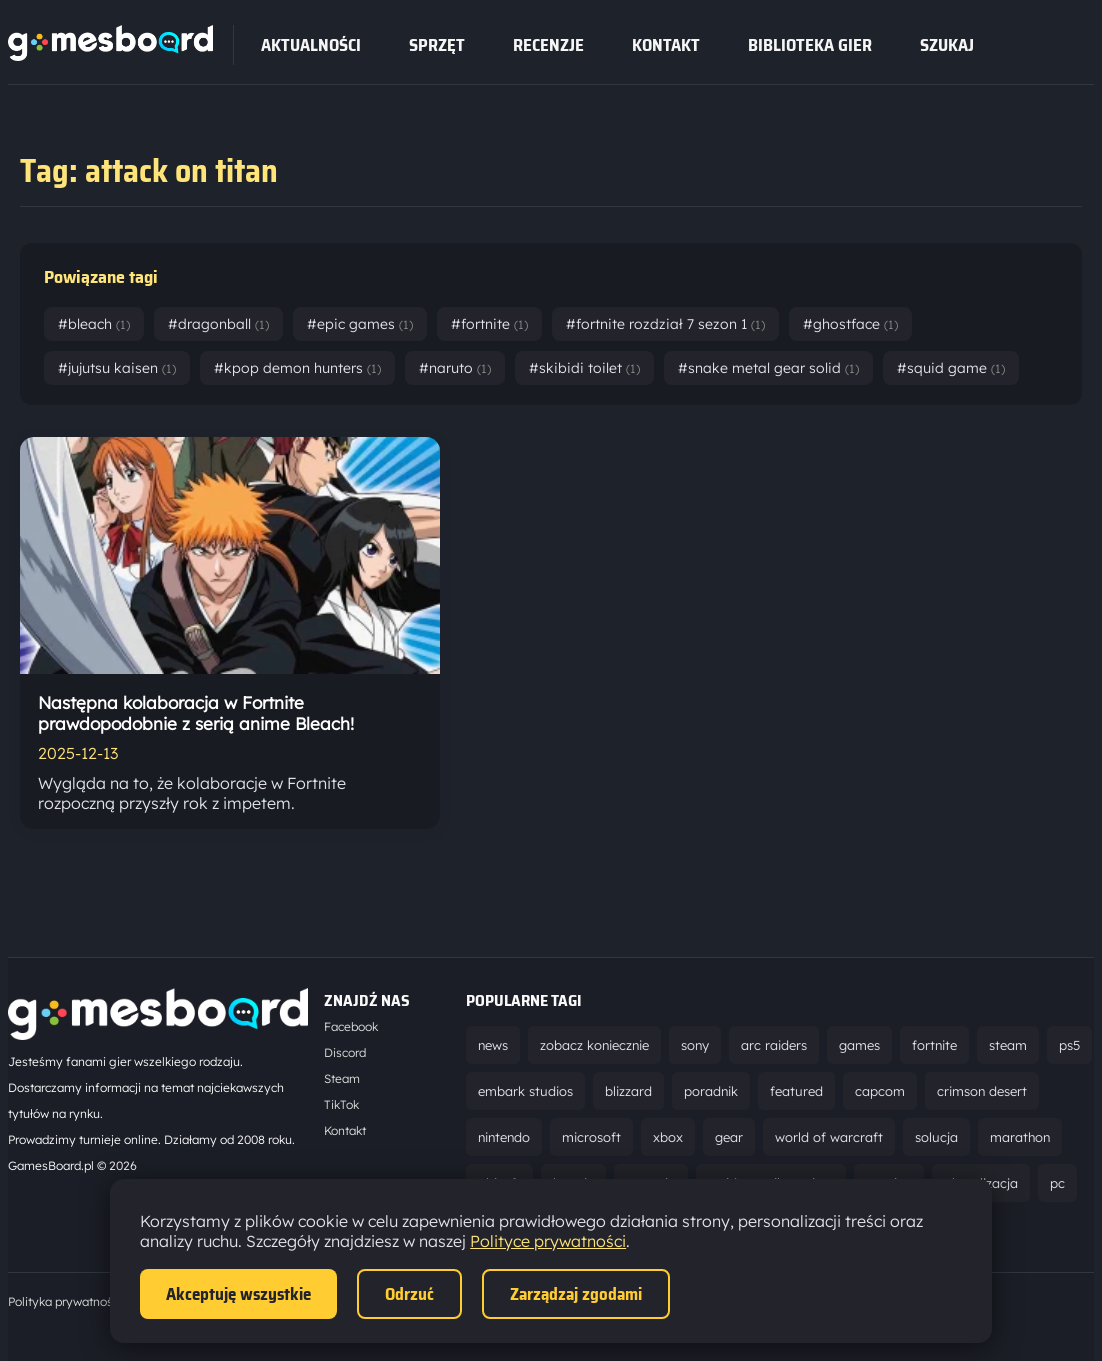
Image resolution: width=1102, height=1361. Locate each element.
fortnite (934, 1045)
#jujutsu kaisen (117, 368)
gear (729, 1137)
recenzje (548, 45)
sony (695, 1045)
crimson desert (982, 1091)
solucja (936, 1137)
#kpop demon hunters (297, 368)
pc (1057, 1183)
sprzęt (437, 45)
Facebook (351, 1026)
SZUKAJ (947, 45)
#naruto (455, 368)
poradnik (711, 1091)
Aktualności (311, 45)
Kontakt (666, 45)
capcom (880, 1091)
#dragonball (218, 324)
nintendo (504, 1137)
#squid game (951, 368)
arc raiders (774, 1045)
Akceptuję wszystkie (238, 1294)
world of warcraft (829, 1137)
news (493, 1045)
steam (1008, 1045)
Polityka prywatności (65, 1301)
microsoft (591, 1137)
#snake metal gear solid (768, 368)
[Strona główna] (110, 55)
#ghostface (850, 324)
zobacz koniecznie (594, 1045)
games (859, 1045)
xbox (668, 1137)
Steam (342, 1078)
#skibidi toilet (584, 368)
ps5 (1069, 1045)
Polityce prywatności (548, 1241)
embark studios (525, 1091)
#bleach (94, 324)
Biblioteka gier (810, 45)
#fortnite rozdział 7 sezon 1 (665, 324)
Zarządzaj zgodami (576, 1294)
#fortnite (489, 324)
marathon (1020, 1137)
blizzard (628, 1091)
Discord (345, 1052)
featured (796, 1091)
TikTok (341, 1104)
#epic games (360, 324)
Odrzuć (409, 1294)
